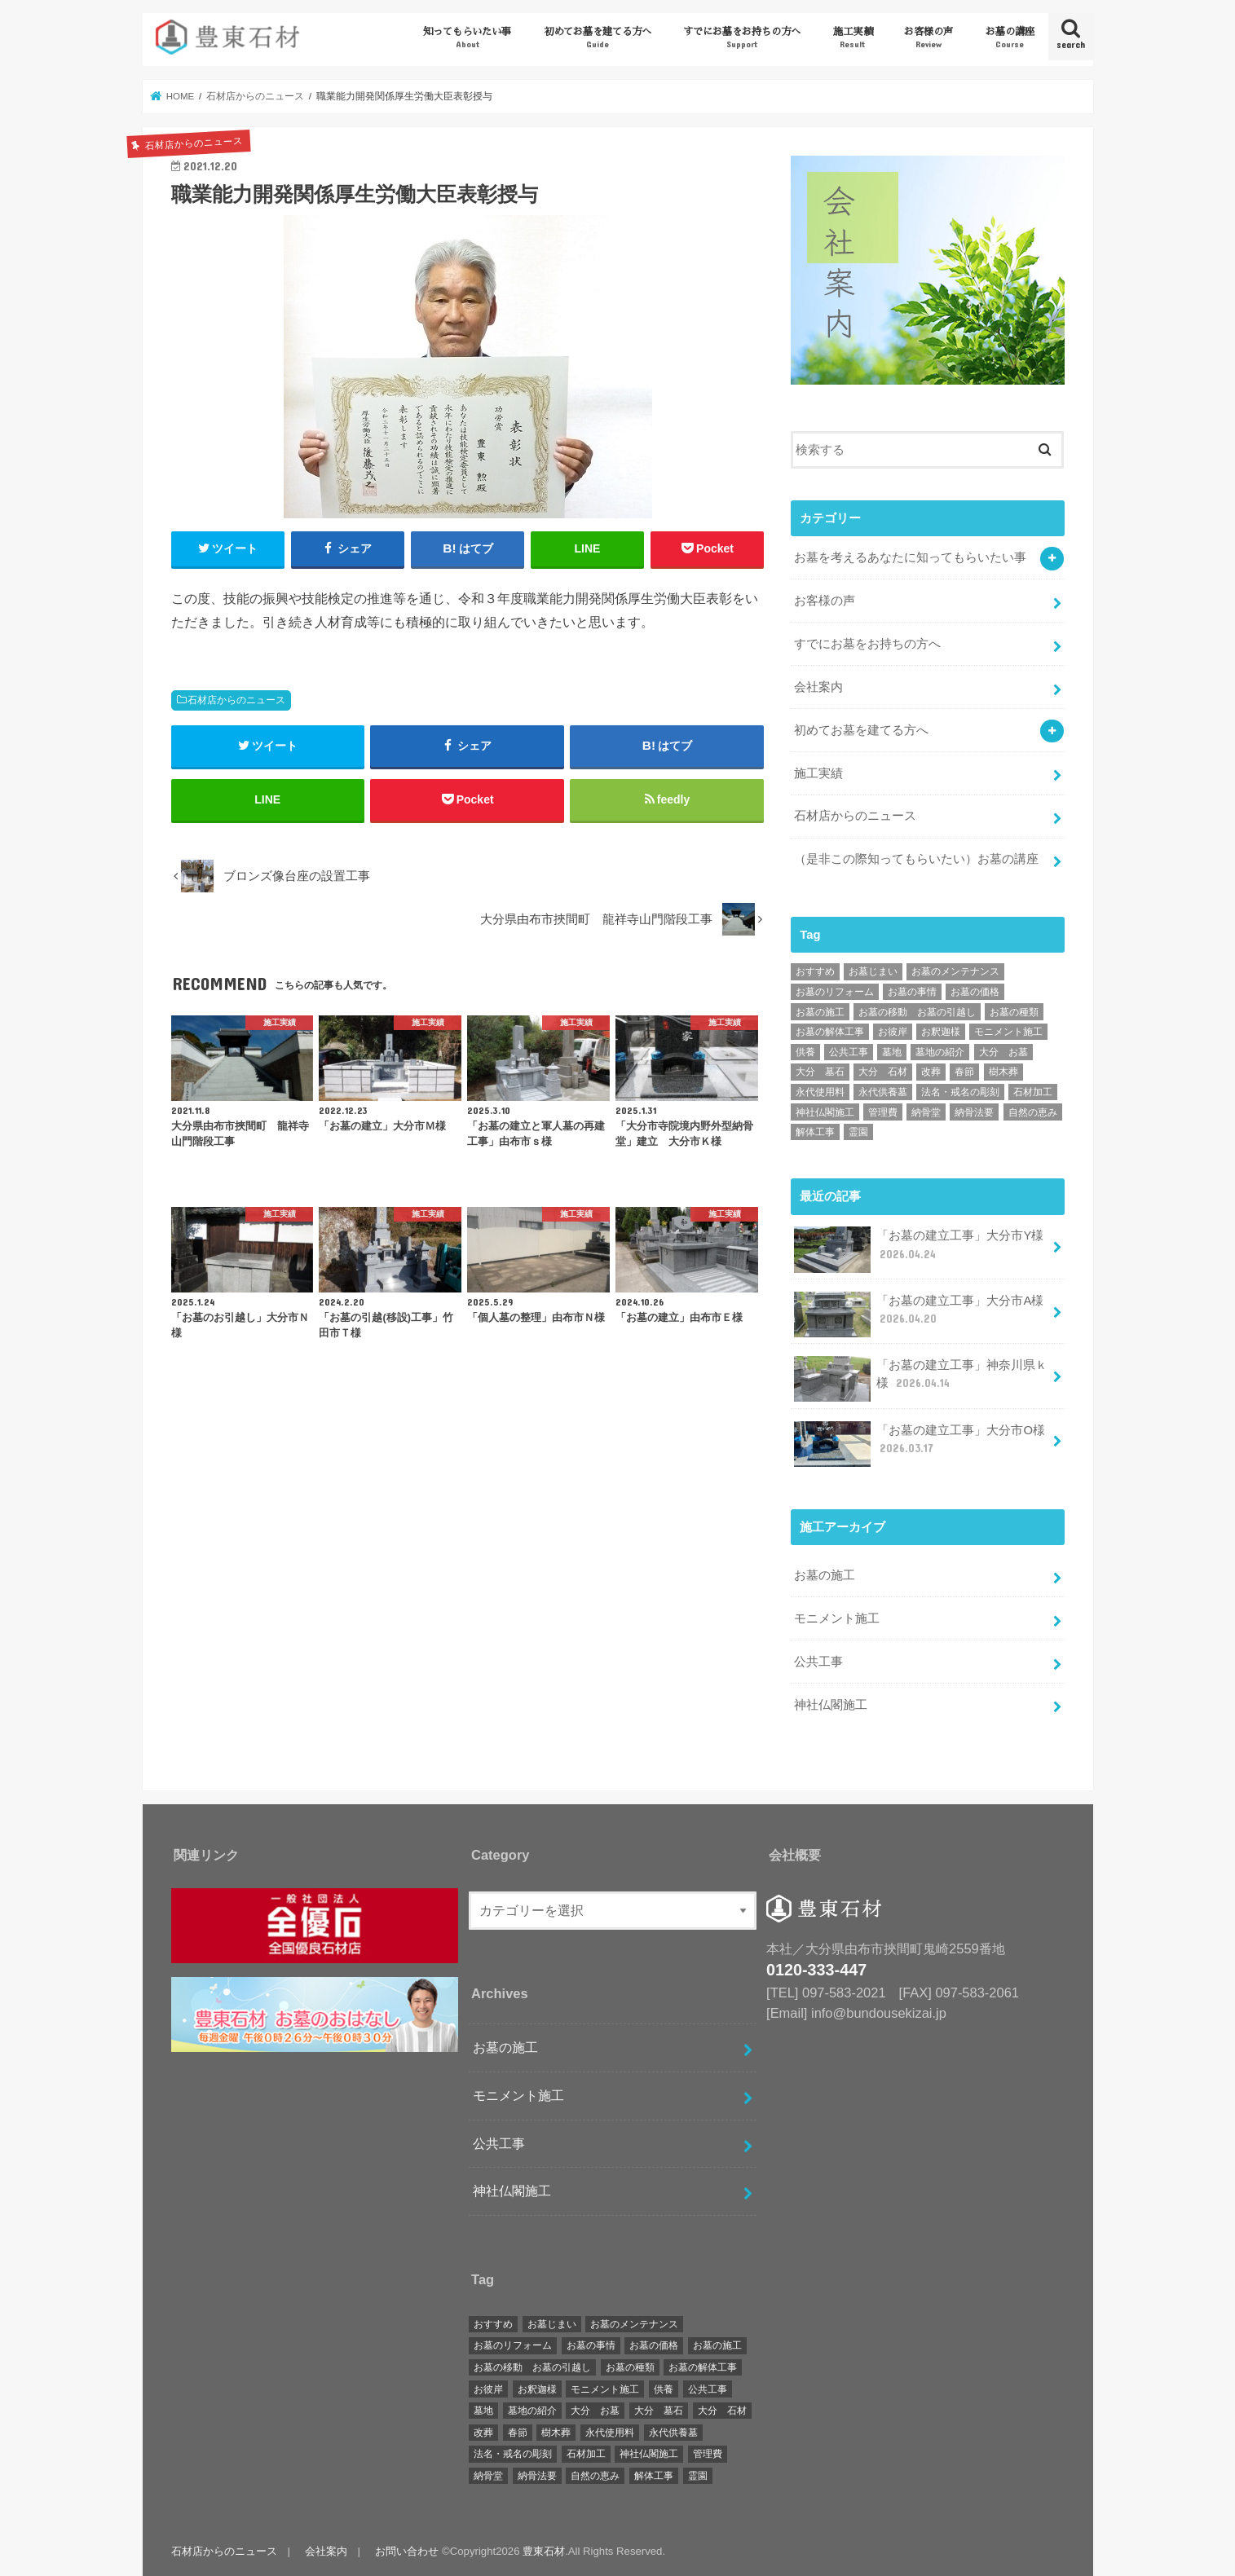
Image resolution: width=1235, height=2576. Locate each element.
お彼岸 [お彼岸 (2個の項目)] (892, 1031)
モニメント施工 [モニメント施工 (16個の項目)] (1008, 1031)
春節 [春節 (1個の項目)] (964, 1071)
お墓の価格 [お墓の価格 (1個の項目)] (975, 991)
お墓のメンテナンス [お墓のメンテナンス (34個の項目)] (955, 971)
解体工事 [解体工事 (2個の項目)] (815, 1131)
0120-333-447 (816, 1969)
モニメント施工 (837, 1617)
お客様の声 (928, 38)
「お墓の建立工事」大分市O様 (919, 1443)
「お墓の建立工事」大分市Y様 (918, 1249)
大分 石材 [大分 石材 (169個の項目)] (882, 1071)
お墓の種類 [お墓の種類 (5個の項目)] (1014, 1011)
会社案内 (818, 686)
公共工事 (818, 1660)
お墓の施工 (824, 1574)
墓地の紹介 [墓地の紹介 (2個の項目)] (939, 1051)
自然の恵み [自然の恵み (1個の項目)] (1032, 1111)
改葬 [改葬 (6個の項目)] (931, 1071)
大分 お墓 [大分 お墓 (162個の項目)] (1003, 1051)
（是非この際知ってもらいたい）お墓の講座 (916, 858)
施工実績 (852, 38)
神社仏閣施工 (830, 1704)
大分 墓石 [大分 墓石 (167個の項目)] (820, 1071)
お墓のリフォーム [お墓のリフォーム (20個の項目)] (835, 991)
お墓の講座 (1010, 38)
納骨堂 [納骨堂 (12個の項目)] (926, 1111)
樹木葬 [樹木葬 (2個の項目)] (1003, 1071)
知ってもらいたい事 (467, 38)
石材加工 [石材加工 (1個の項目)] (1032, 1091)
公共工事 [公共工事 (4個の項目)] (848, 1051)
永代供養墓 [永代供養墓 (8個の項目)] (882, 1091)
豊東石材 (544, 2550)
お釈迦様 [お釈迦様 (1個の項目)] (940, 1031)
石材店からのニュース (236, 700)
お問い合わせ (407, 2550)
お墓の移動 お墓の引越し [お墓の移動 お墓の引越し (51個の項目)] (917, 1011)
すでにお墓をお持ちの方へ (742, 38)
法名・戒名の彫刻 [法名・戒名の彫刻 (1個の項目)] (960, 1091)
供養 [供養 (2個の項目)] (805, 1051)
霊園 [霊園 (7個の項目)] (858, 1131)
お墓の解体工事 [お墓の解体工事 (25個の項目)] (830, 1031)
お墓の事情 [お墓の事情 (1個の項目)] (912, 991)
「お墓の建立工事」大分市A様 (918, 1313)
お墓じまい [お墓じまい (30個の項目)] (873, 971)
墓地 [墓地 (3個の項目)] (892, 1051)
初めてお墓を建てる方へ (597, 38)
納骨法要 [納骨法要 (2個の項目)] (974, 1111)
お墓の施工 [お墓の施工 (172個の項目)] (820, 1011)
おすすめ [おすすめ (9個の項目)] (815, 971)
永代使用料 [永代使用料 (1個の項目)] (820, 1091)
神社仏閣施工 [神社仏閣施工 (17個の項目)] (825, 1111)
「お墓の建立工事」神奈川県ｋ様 (921, 1378)
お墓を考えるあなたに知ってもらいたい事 (910, 556)
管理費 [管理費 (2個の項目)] (883, 1111)
